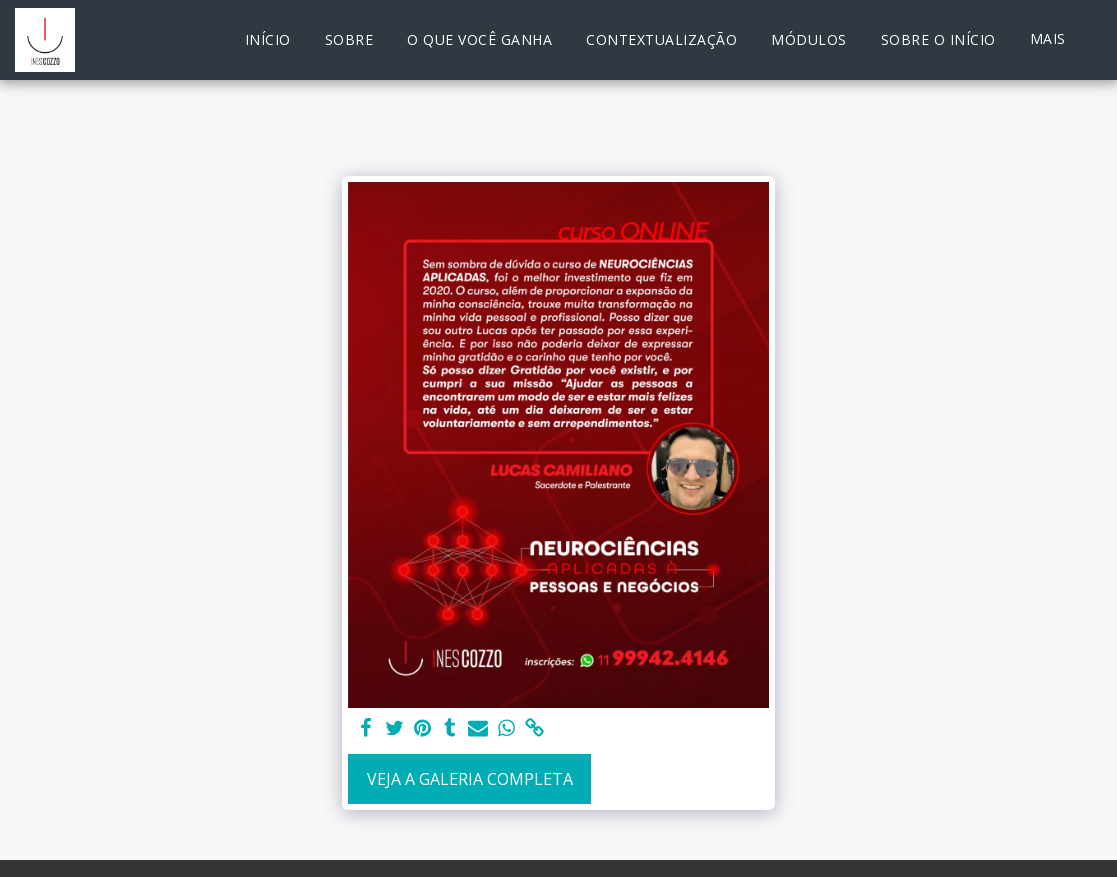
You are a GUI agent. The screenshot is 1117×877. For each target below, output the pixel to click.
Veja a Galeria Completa (470, 779)
